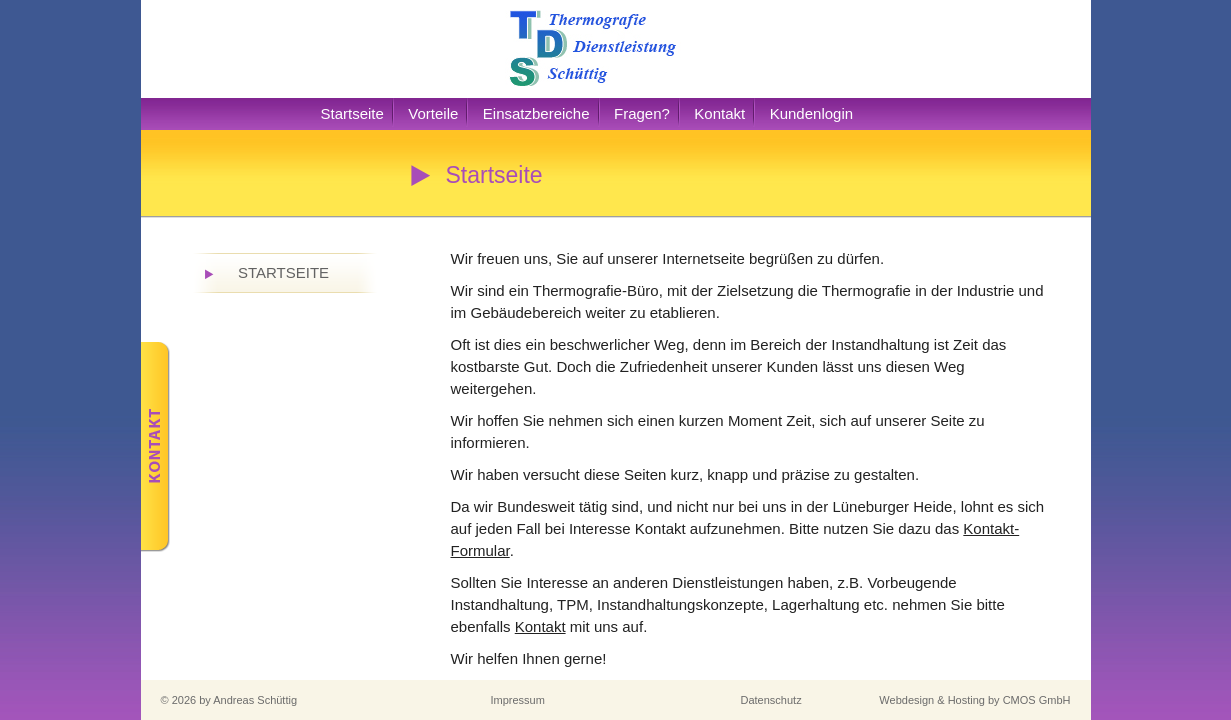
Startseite (352, 113)
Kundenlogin (811, 113)
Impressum (518, 700)
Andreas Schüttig (255, 700)
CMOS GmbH (1037, 700)
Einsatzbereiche (536, 113)
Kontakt (719, 113)
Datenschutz (771, 700)
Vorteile (433, 113)
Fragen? (642, 113)
